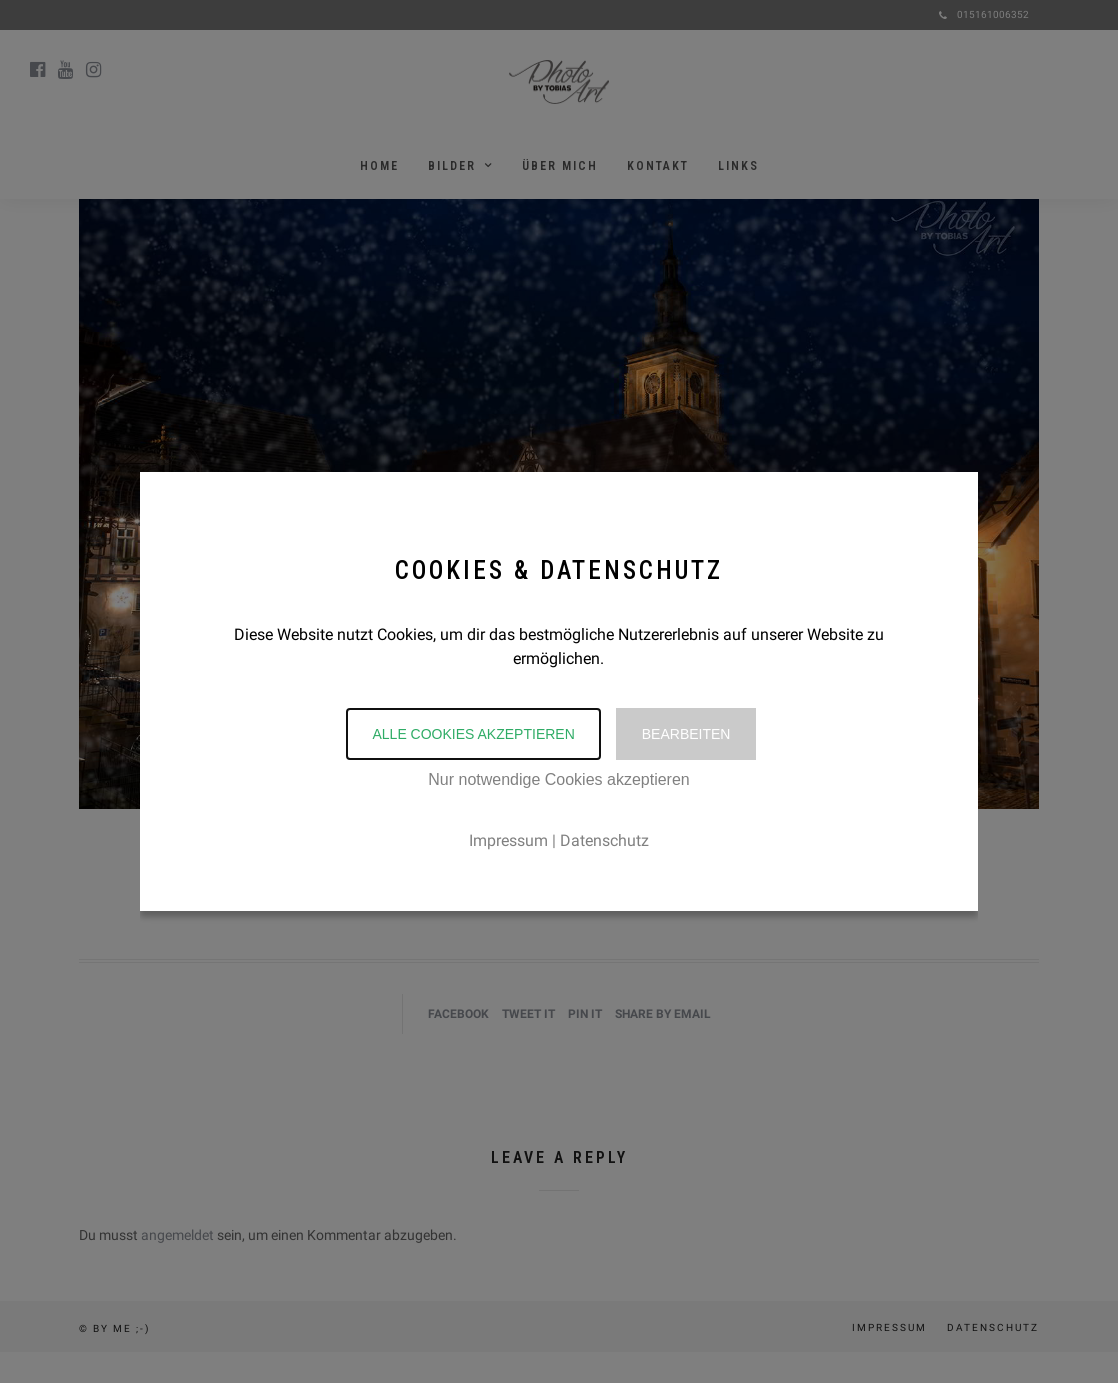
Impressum (508, 840)
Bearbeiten (686, 734)
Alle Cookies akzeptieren (473, 734)
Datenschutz (604, 840)
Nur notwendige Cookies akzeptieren (558, 779)
